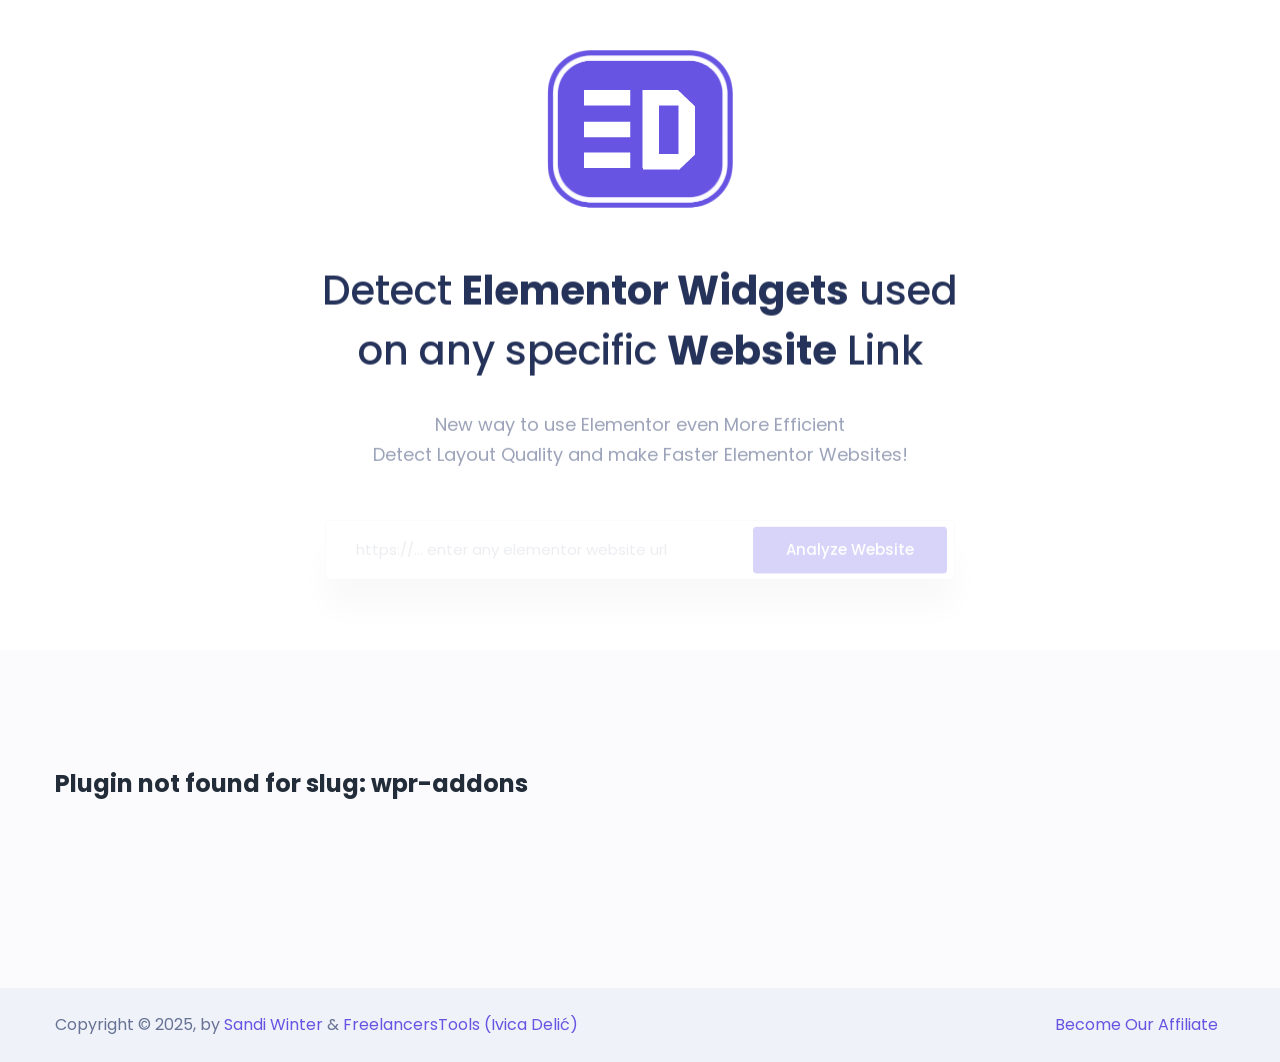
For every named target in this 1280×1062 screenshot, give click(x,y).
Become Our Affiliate (1136, 1024)
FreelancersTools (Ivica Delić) (460, 1024)
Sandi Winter (273, 1024)
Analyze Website (850, 552)
